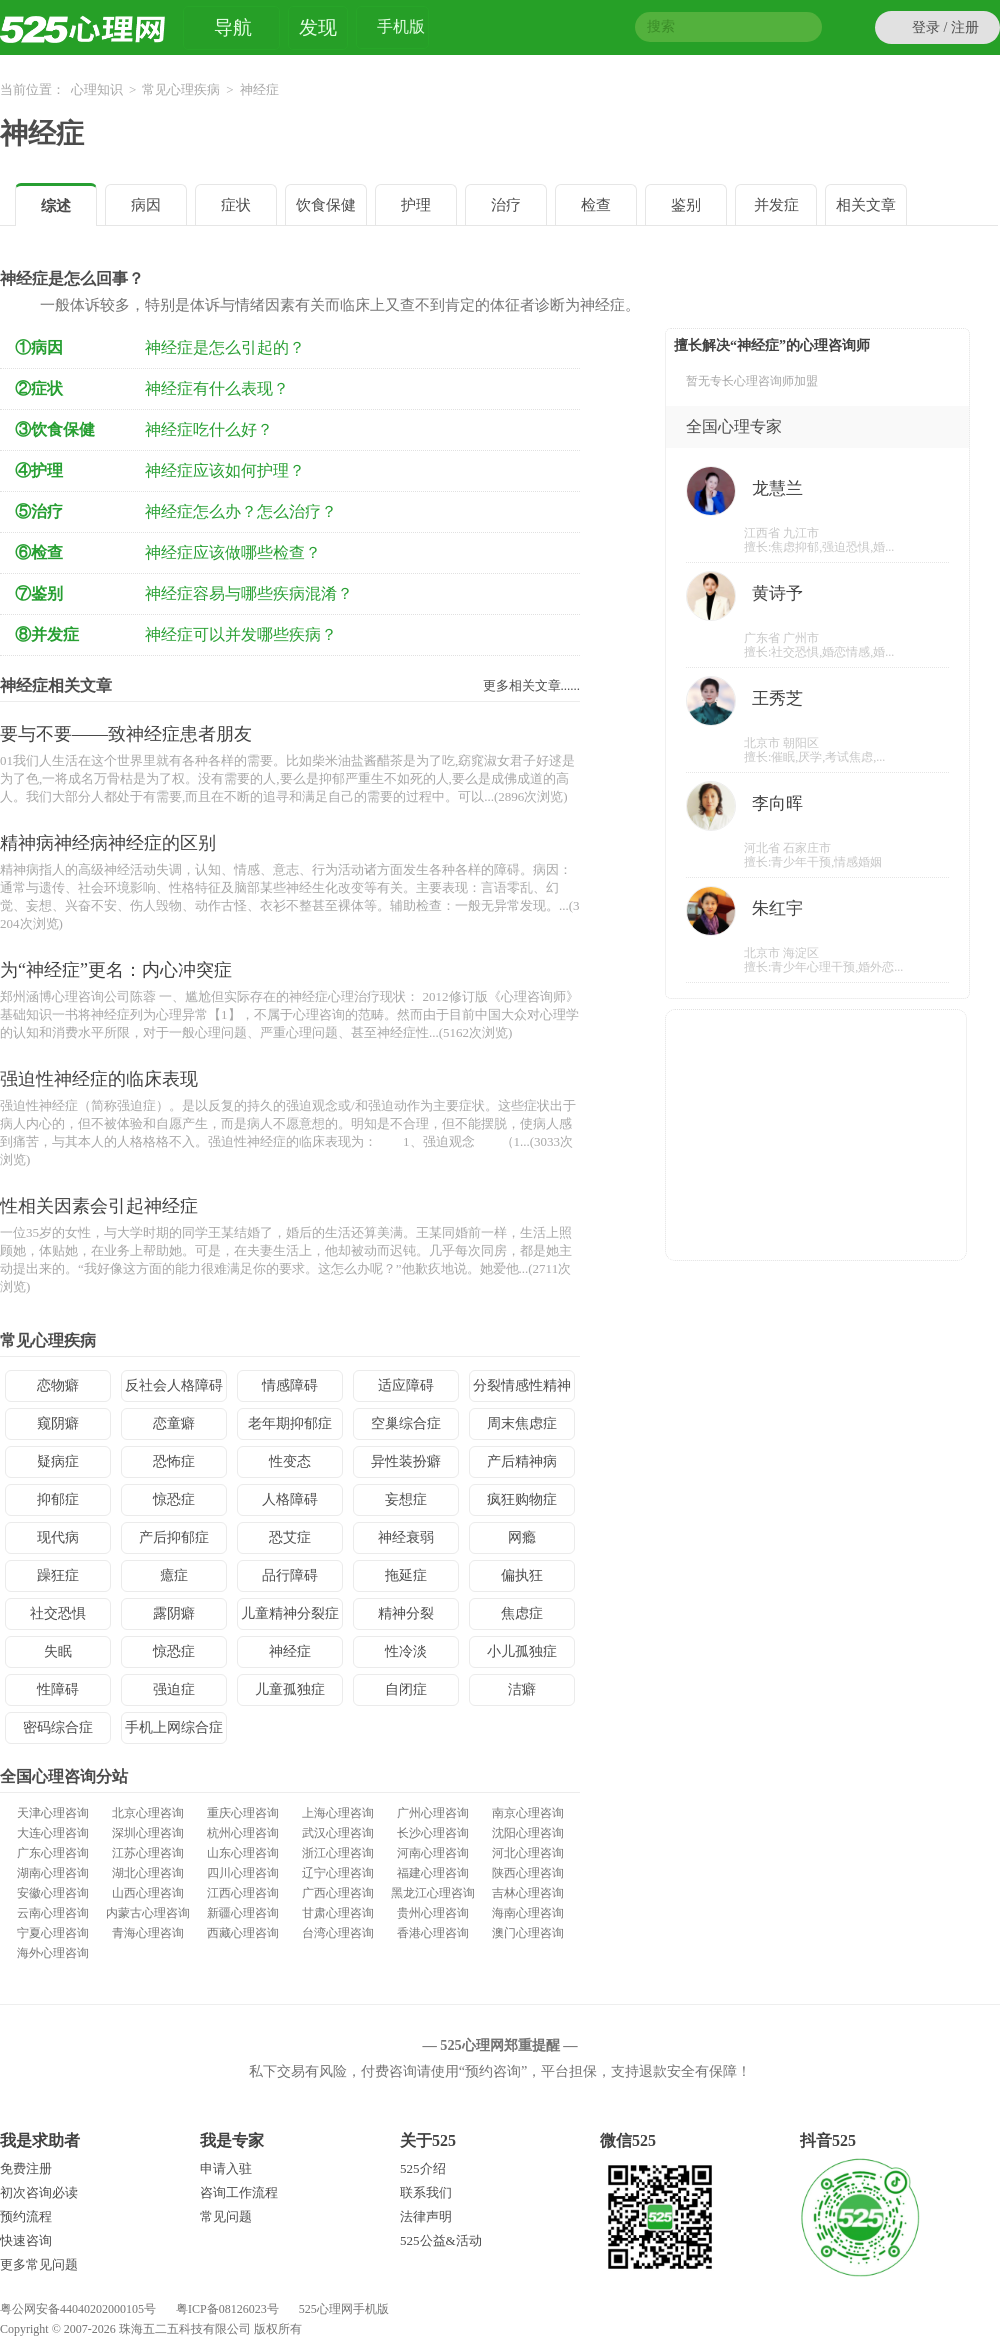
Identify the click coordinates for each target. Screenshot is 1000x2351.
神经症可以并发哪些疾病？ (241, 634)
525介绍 (423, 2168)
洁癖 (522, 1689)
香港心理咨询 (433, 1933)
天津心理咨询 (53, 1813)
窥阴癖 (58, 1423)
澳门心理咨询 (528, 1933)
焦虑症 (522, 1613)
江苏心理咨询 (148, 1853)
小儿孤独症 (522, 1651)
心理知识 (97, 89)
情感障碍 (290, 1385)
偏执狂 (522, 1575)
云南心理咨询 (53, 1913)
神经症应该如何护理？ (225, 470)
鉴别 (686, 205)
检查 (596, 205)
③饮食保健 (55, 429)
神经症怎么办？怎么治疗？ (241, 511)
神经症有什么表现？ (217, 388)
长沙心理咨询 (433, 1833)
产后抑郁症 (174, 1537)
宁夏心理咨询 (53, 1933)
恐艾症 (290, 1537)
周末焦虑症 (522, 1423)
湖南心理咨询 (53, 1873)
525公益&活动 (441, 2240)
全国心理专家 (734, 426)
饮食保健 (326, 205)
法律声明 (426, 2216)
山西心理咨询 (148, 1893)
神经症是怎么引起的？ (225, 347)
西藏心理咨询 (243, 1933)
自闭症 (406, 1689)
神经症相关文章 (56, 685)
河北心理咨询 (528, 1853)
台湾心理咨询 (338, 1933)
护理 (416, 205)
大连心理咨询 (53, 1833)
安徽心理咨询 (53, 1893)
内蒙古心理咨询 (148, 1913)
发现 (318, 27)
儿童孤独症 (290, 1689)
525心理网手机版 (344, 2309)
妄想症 (406, 1499)
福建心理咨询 (433, 1873)
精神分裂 (406, 1613)
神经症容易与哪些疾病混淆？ (249, 593)
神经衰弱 (406, 1537)
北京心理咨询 (148, 1813)
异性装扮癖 (406, 1461)
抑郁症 (58, 1499)
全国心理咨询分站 (64, 1776)
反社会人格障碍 (174, 1385)
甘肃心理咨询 (338, 1913)
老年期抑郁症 (290, 1423)
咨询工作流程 (239, 2192)
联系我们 (426, 2192)
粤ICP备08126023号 (227, 2309)
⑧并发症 (47, 634)
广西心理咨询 (338, 1893)
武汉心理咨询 (338, 1833)
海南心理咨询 (528, 1913)
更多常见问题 (39, 2264)
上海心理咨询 (338, 1813)
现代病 (58, 1537)
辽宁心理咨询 (338, 1873)
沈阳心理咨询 (528, 1833)
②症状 (39, 388)
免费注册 (26, 2168)
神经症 (42, 133)
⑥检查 (39, 552)
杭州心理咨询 (243, 1833)
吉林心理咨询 (528, 1893)
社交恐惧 (58, 1613)
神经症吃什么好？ (209, 429)
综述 (56, 206)
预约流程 (26, 2216)
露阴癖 (174, 1613)
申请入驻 (226, 2168)
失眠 (58, 1651)
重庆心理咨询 (243, 1813)
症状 (236, 205)
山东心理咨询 (243, 1853)
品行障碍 (290, 1575)
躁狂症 (58, 1575)
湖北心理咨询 (148, 1873)
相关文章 (866, 205)
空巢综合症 (406, 1423)
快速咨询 (26, 2240)
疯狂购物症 (522, 1499)
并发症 (776, 205)
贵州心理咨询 (433, 1913)
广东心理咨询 (53, 1853)
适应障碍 (406, 1385)
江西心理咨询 (243, 1893)
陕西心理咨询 (528, 1873)
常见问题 (226, 2216)
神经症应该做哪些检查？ (233, 552)
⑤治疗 (39, 511)
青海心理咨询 (148, 1933)
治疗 (506, 205)
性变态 (290, 1461)
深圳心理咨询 (148, 1833)
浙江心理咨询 (338, 1853)
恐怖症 (174, 1461)
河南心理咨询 (433, 1853)
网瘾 (522, 1537)
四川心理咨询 (243, 1873)
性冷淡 (406, 1651)
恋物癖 (58, 1385)
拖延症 (406, 1575)
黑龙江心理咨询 (433, 1893)
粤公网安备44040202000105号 (78, 2309)
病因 (146, 205)
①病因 (39, 347)
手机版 (401, 29)
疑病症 (58, 1461)
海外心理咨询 (53, 1953)
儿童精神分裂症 (290, 1613)
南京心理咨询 (528, 1813)
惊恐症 (174, 1499)
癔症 (174, 1575)
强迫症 (174, 1689)
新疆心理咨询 (243, 1913)
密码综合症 (58, 1727)
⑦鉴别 (39, 593)
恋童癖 (174, 1423)
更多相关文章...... (532, 685)
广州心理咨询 (433, 1813)
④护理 (39, 470)
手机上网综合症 (174, 1727)
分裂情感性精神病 (522, 1390)
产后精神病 (522, 1461)
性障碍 (58, 1689)
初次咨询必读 (39, 2192)
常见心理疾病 (181, 89)
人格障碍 (290, 1499)
